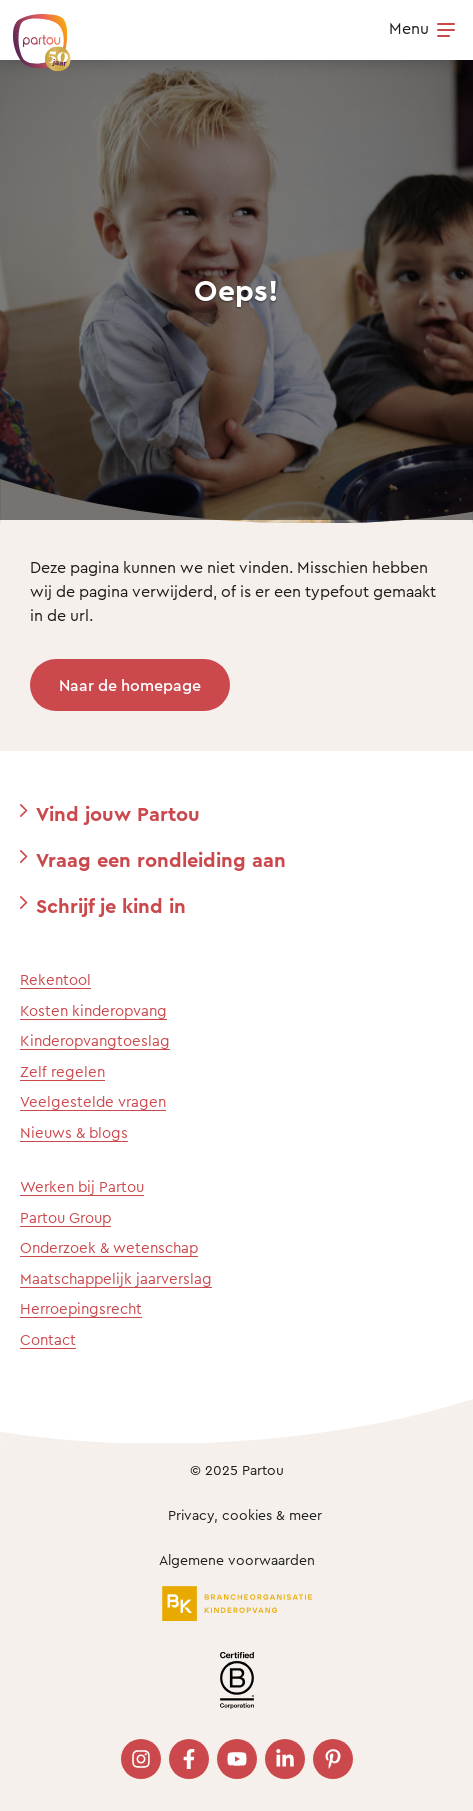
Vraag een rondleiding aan (161, 859)
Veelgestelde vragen (93, 1101)
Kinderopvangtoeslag (95, 1040)
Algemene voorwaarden (237, 1559)
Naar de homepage (130, 685)
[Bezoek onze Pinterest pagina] (333, 1759)
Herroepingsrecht (81, 1308)
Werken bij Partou (82, 1186)
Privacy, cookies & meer (245, 1514)
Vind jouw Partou (118, 813)
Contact (48, 1339)
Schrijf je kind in (111, 905)
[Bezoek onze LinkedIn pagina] (285, 1759)
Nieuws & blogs (74, 1132)
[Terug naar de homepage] (32, 32)
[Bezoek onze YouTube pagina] (237, 1759)
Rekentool (55, 979)
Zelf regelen (62, 1071)
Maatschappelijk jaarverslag (116, 1278)
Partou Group (65, 1217)
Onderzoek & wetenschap (109, 1247)
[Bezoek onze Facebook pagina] (189, 1759)
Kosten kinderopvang (93, 1010)
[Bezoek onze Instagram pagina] (141, 1759)
